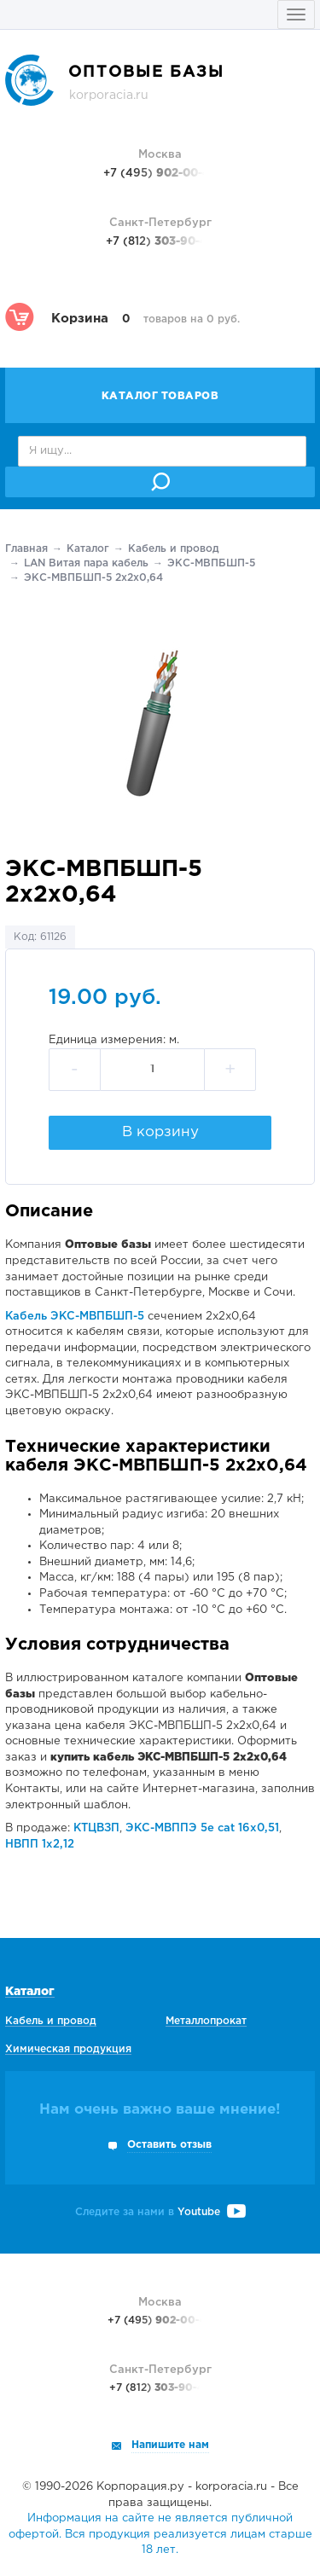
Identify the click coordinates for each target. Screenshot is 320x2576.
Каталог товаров (160, 396)
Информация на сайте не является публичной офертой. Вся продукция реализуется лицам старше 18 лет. (160, 2534)
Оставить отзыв (169, 2145)
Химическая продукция (68, 2049)
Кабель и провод (173, 549)
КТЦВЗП (96, 1828)
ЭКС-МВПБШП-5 (211, 563)
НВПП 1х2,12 (39, 1844)
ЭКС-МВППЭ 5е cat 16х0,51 (202, 1828)
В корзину (160, 1132)
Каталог (88, 549)
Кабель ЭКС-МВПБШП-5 (74, 1316)
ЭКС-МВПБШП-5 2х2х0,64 (93, 578)
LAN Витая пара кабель (86, 563)
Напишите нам (170, 2445)
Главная (26, 549)
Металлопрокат (206, 2021)
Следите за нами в (160, 2212)
